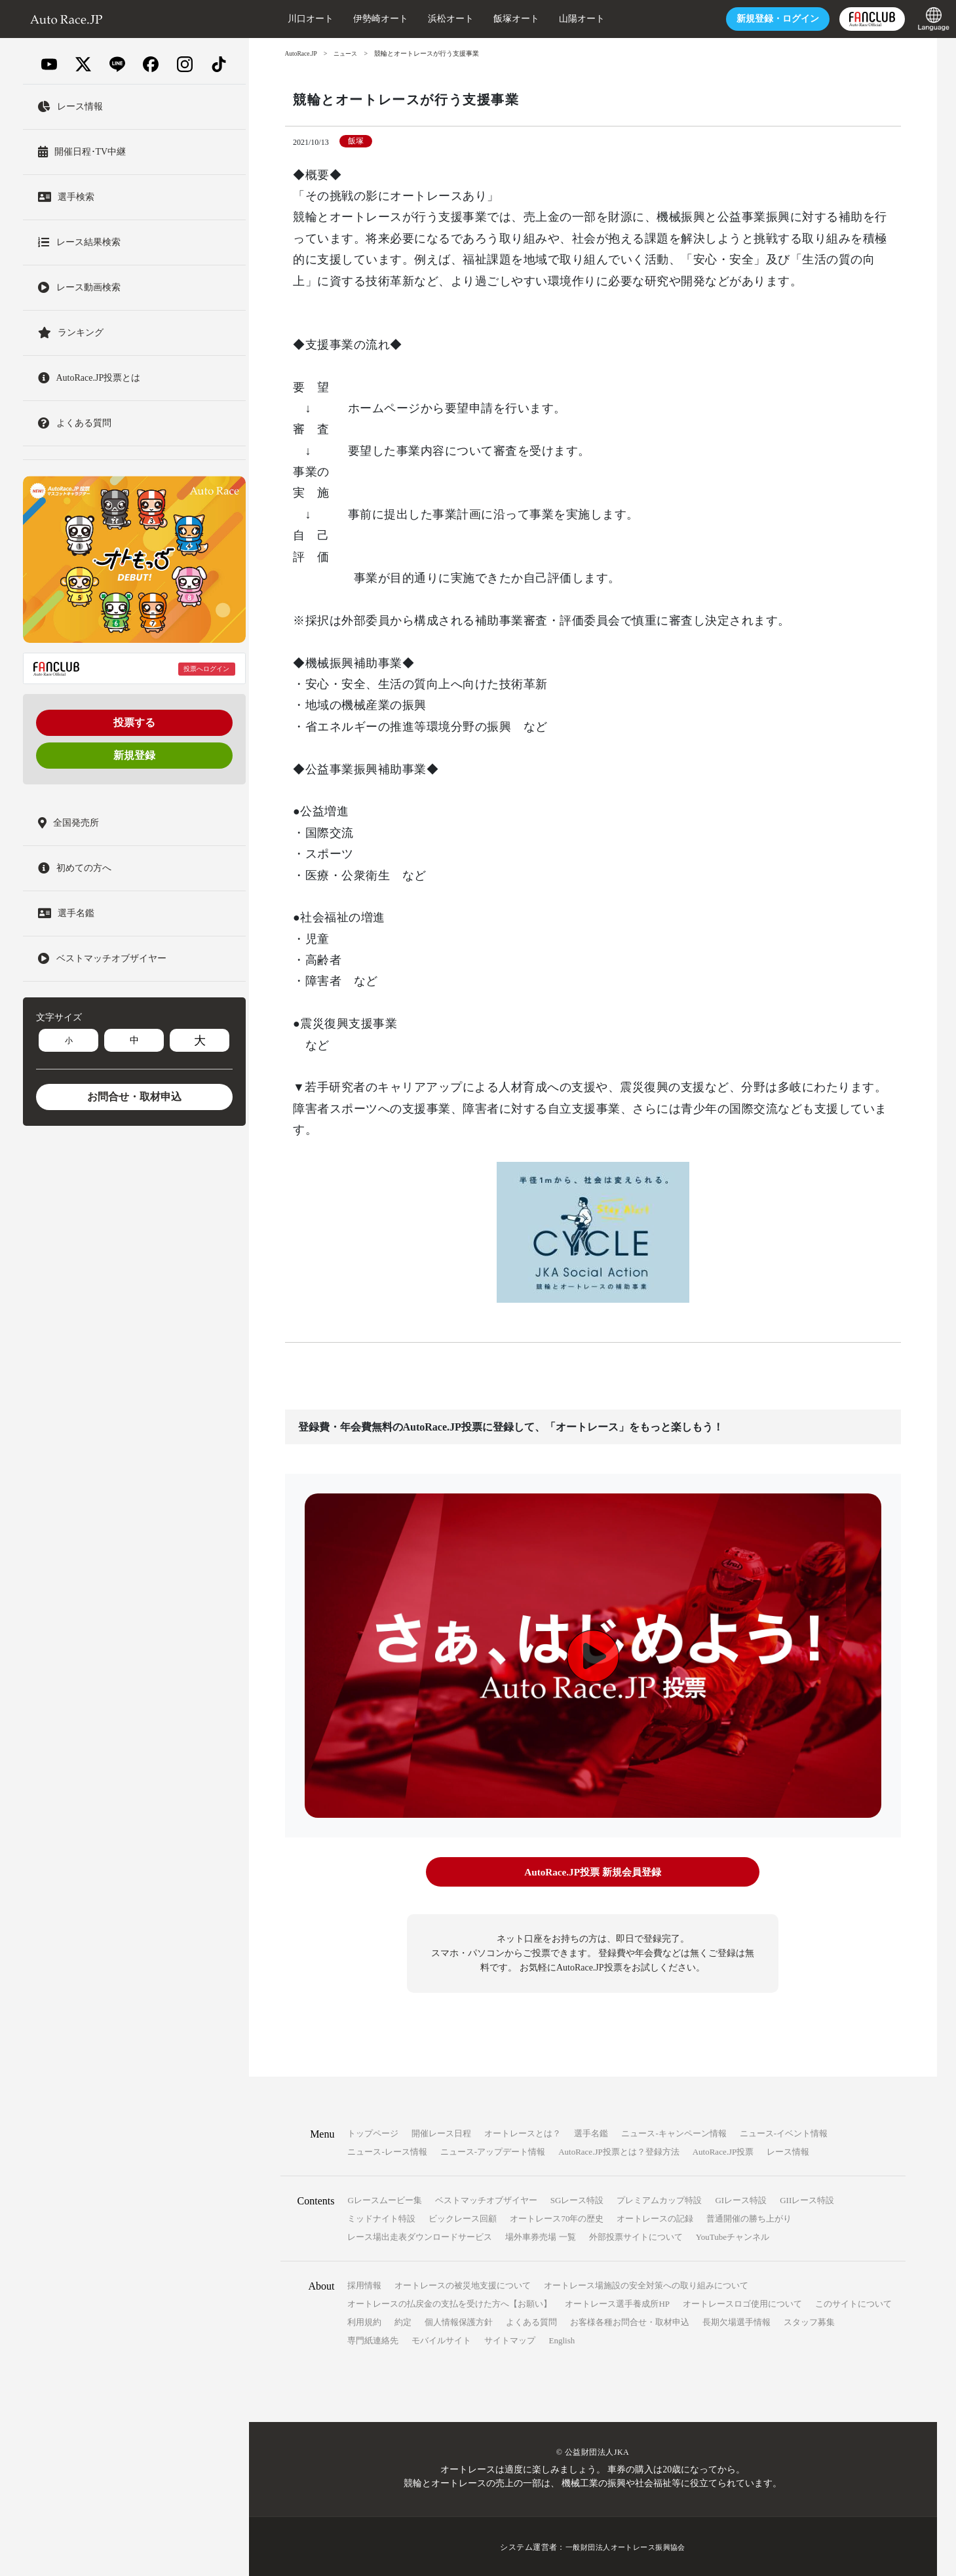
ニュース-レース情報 (387, 2150)
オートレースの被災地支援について (462, 2284)
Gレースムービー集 (384, 2199)
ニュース (348, 53)
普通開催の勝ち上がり (749, 2217)
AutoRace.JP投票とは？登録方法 (618, 2150)
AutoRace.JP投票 (723, 2150)
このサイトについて (853, 2302)
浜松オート (425, 19)
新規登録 (134, 755)
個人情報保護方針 (459, 2321)
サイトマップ (509, 2339)
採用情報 (364, 2284)
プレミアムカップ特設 (659, 2199)
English (561, 2339)
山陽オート (556, 19)
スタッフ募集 (809, 2321)
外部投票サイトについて (636, 2235)
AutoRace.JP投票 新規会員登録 (592, 1871)
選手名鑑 (591, 2132)
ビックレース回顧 (463, 2217)
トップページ (372, 2132)
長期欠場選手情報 (736, 2321)
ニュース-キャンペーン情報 (673, 2132)
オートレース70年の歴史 (556, 2217)
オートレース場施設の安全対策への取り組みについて (646, 2284)
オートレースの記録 (655, 2217)
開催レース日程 (441, 2132)
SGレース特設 (577, 2199)
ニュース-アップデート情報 (492, 2150)
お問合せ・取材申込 (134, 1096)
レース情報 (788, 2150)
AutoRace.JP (302, 53)
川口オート (285, 19)
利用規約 (364, 2321)
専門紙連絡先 (372, 2339)
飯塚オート (491, 19)
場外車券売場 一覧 (540, 2235)
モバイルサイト (441, 2339)
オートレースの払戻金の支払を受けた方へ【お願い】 (449, 2302)
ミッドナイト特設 (381, 2217)
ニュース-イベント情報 (784, 2132)
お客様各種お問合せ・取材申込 (629, 2321)
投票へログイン (206, 668)
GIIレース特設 (807, 2199)
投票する (134, 722)
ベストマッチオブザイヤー (486, 2199)
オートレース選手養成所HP (617, 2302)
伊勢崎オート (355, 19)
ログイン (752, 19)
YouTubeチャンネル (732, 2235)
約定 (402, 2321)
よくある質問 (531, 2321)
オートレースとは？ (522, 2132)
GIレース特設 (741, 2199)
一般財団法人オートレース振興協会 (625, 2545)
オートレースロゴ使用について (742, 2302)
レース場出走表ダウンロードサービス (419, 2235)
